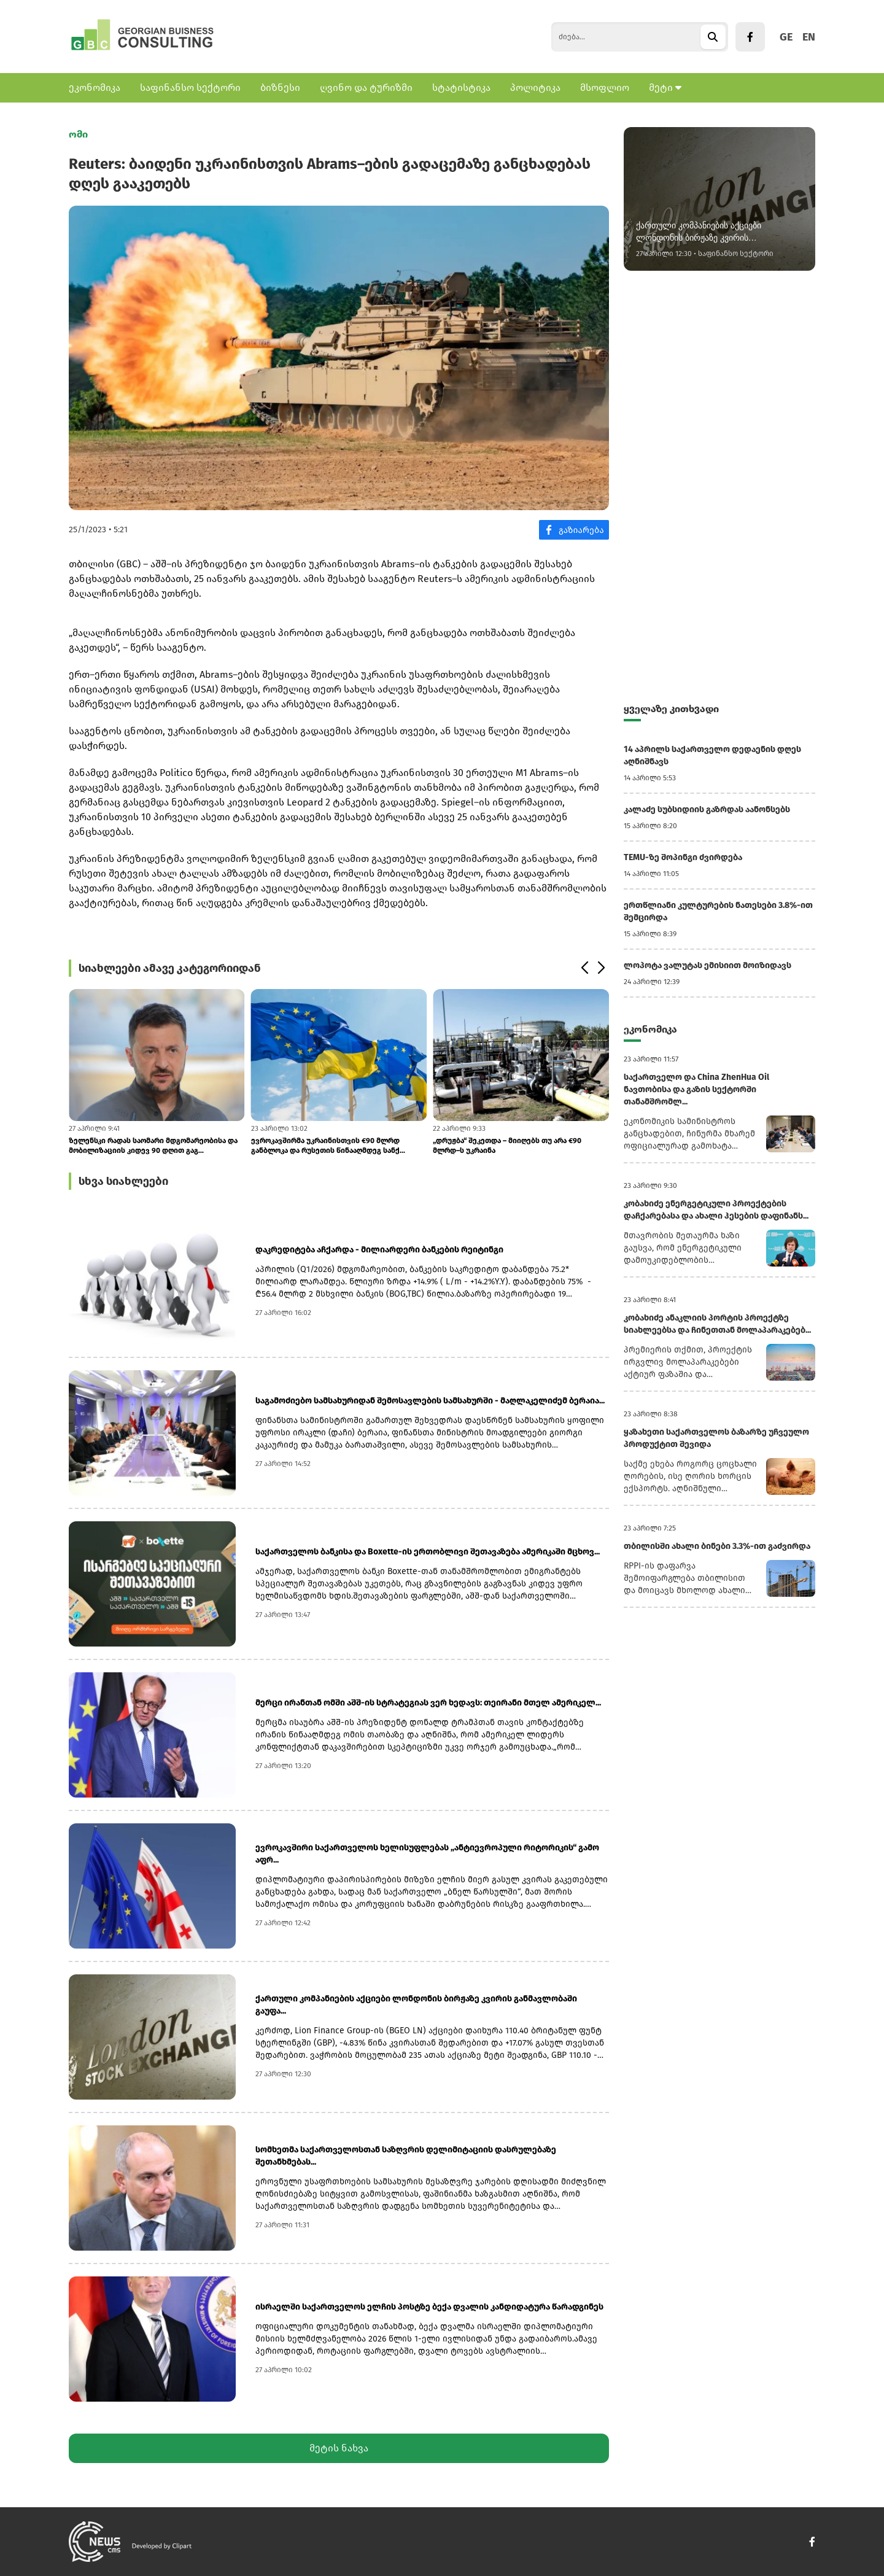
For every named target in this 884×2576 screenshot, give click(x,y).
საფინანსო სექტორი (190, 87)
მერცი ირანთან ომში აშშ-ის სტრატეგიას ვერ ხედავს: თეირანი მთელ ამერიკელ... (428, 1702)
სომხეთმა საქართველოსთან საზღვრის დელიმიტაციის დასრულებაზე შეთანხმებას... (405, 2155)
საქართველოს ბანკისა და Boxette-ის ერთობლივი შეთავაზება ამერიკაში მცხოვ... (427, 1551)
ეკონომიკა (94, 87)
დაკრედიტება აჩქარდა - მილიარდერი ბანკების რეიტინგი (379, 1249)
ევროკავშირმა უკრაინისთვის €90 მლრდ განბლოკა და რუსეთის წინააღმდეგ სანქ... (328, 1145)
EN (808, 37)
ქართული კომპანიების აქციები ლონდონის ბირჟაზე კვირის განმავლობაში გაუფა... (416, 2004)
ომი (78, 134)
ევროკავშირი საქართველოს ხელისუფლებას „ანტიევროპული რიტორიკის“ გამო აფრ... (427, 1853)
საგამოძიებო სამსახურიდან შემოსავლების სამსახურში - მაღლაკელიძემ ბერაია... (430, 1400)
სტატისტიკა (461, 87)
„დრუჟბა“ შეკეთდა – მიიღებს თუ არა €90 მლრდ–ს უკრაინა (507, 1145)
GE (786, 37)
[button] (584, 968)
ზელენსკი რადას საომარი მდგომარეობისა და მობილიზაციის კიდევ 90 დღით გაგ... (153, 1145)
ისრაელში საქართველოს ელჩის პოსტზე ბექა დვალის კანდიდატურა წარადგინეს (429, 2307)
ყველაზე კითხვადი (671, 709)
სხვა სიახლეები (123, 1181)
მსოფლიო (604, 87)
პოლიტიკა (535, 87)
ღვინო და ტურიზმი (366, 87)
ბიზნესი (280, 87)
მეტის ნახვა (338, 2448)
